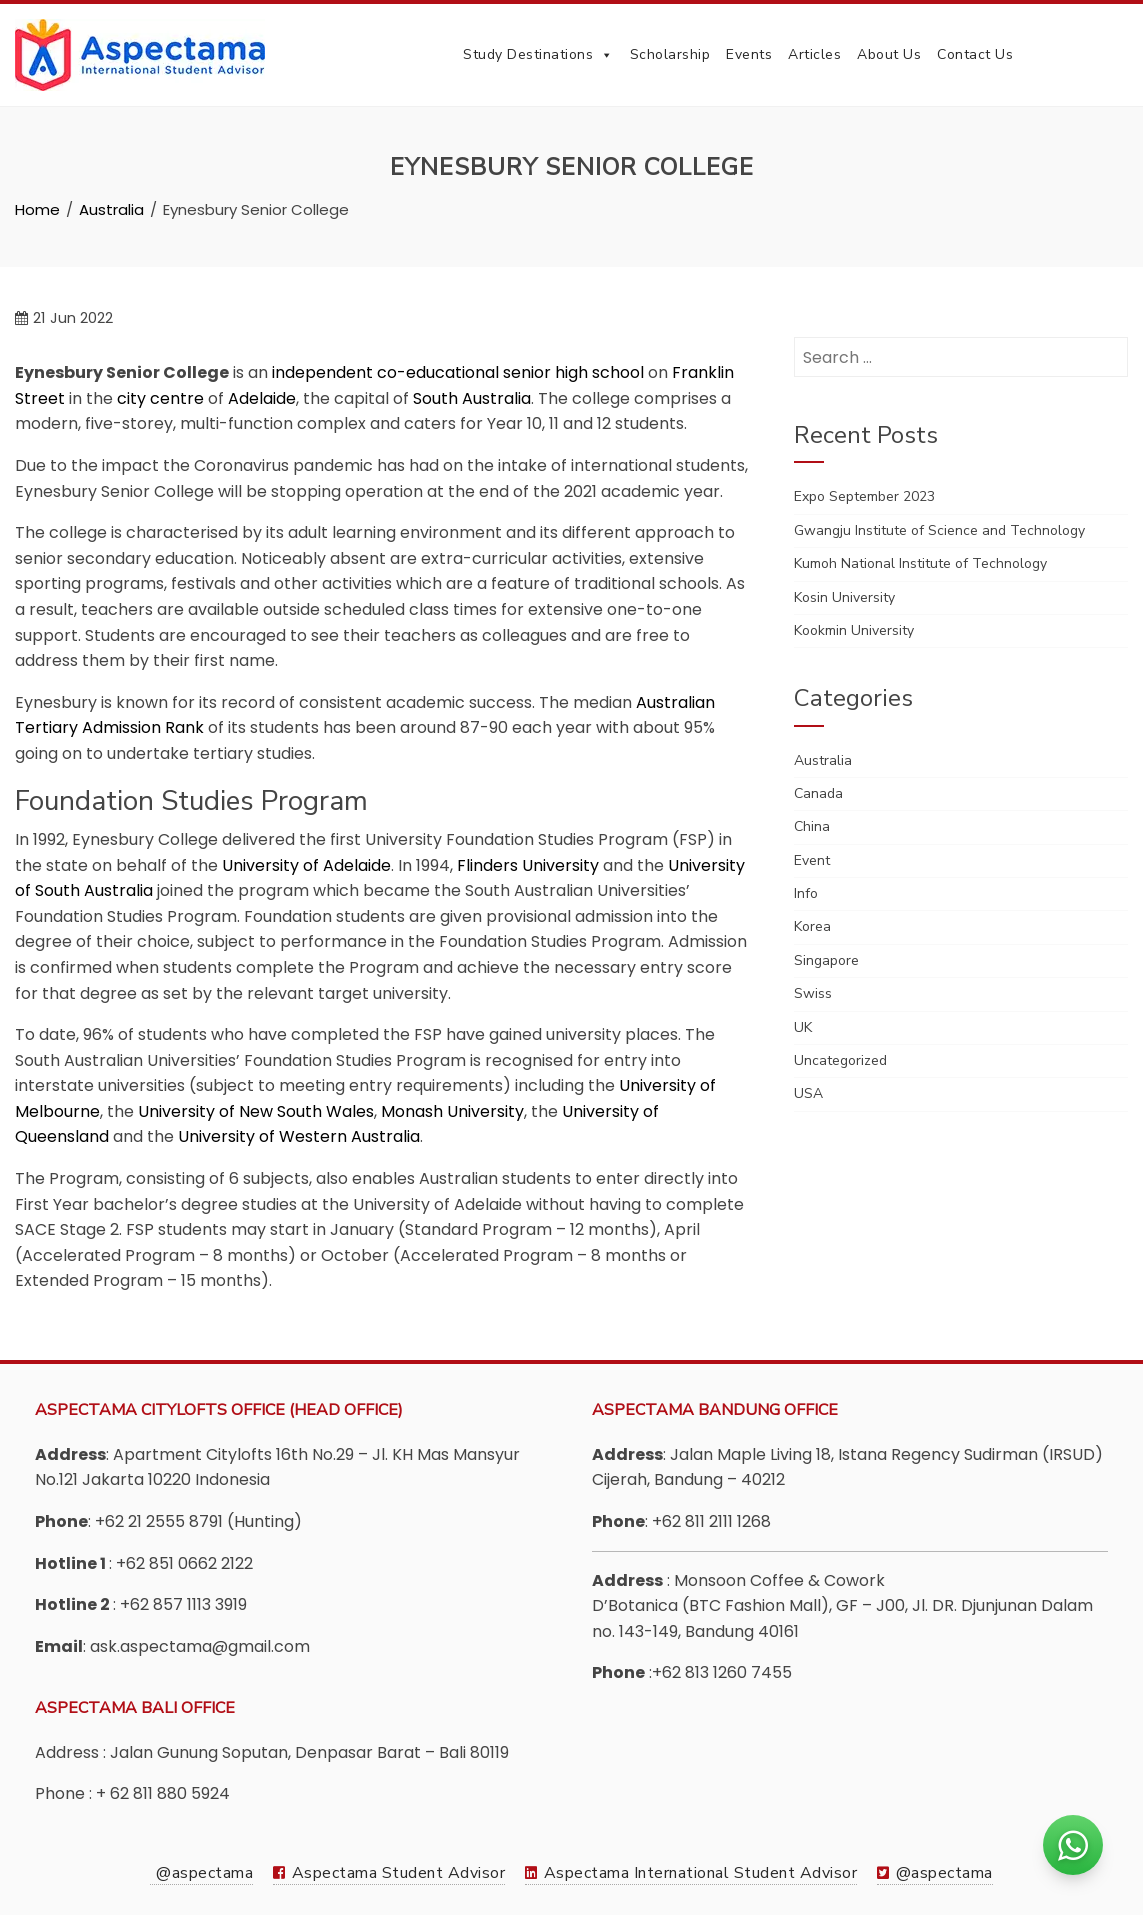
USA (808, 1093)
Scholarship (670, 54)
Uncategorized (840, 1060)
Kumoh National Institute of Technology (920, 563)
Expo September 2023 (864, 496)
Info (806, 893)
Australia (823, 760)
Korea (812, 926)
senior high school (573, 372)
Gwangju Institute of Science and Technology (939, 530)
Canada (818, 793)
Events (749, 54)
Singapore (826, 960)
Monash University (452, 1111)
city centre (160, 398)
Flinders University (528, 865)
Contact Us (975, 54)
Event (812, 860)
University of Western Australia (299, 1136)
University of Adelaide (306, 865)
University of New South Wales (256, 1111)
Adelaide (262, 398)
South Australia (472, 398)
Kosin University (844, 597)
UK (803, 1027)
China (812, 826)
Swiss (813, 993)
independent (322, 372)
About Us (889, 54)
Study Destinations (538, 54)
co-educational (438, 372)
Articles (814, 54)
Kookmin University (854, 630)
